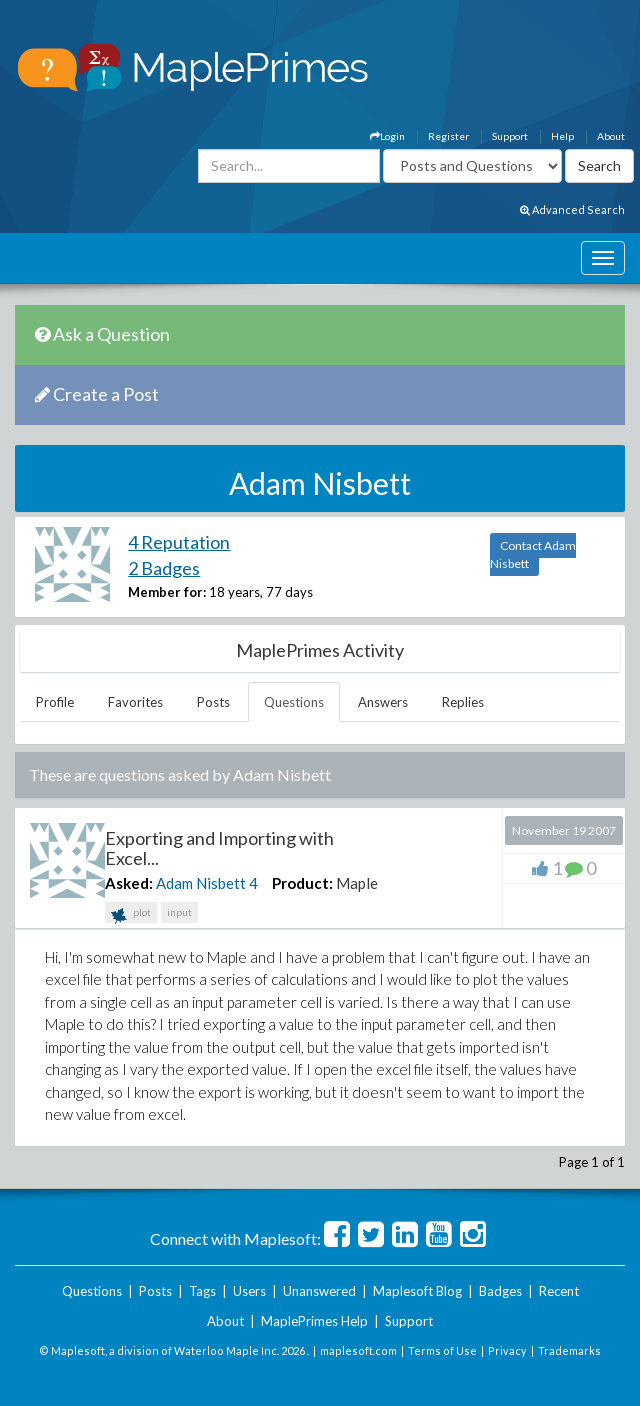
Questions (294, 702)
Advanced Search (572, 209)
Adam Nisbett (201, 883)
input (179, 912)
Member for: (167, 592)
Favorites (135, 702)
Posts (213, 702)
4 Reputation (179, 542)
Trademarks (569, 1350)
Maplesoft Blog (417, 1291)
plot (131, 914)
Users (249, 1291)
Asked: (129, 883)
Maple (357, 883)
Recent (559, 1291)
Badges (500, 1291)
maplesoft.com (358, 1350)
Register (448, 136)
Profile (55, 702)
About (611, 136)
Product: (302, 883)
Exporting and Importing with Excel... (219, 848)
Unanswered (319, 1291)
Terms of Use (442, 1350)
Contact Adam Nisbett (533, 554)
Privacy (507, 1350)
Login (387, 136)
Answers (383, 702)
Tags (202, 1291)
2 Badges (164, 568)
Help (562, 136)
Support (510, 136)
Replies (463, 702)
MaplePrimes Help (314, 1321)
